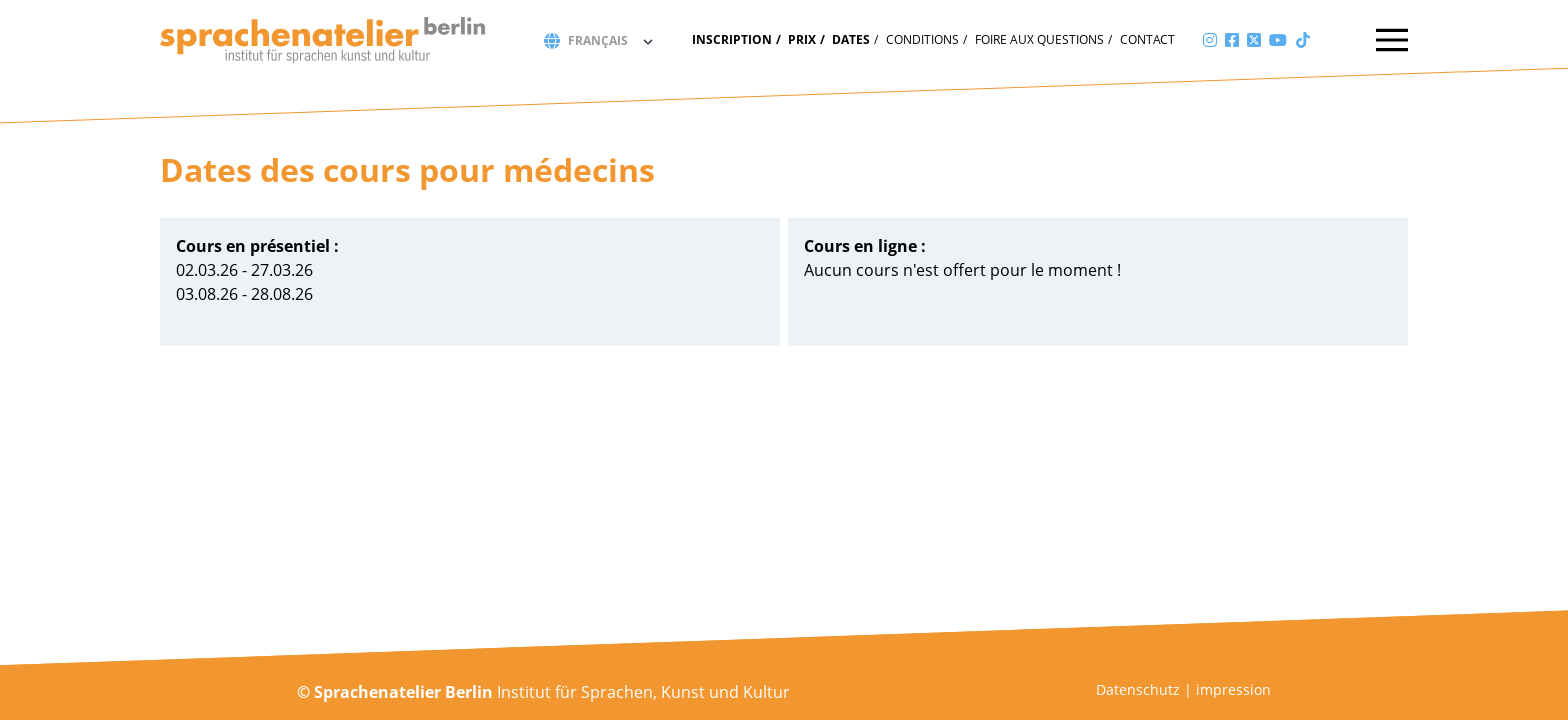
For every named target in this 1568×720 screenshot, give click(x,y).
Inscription (732, 39)
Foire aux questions (1039, 39)
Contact (1147, 39)
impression (1233, 689)
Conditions (922, 39)
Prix (802, 39)
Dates (851, 39)
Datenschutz (1138, 689)
